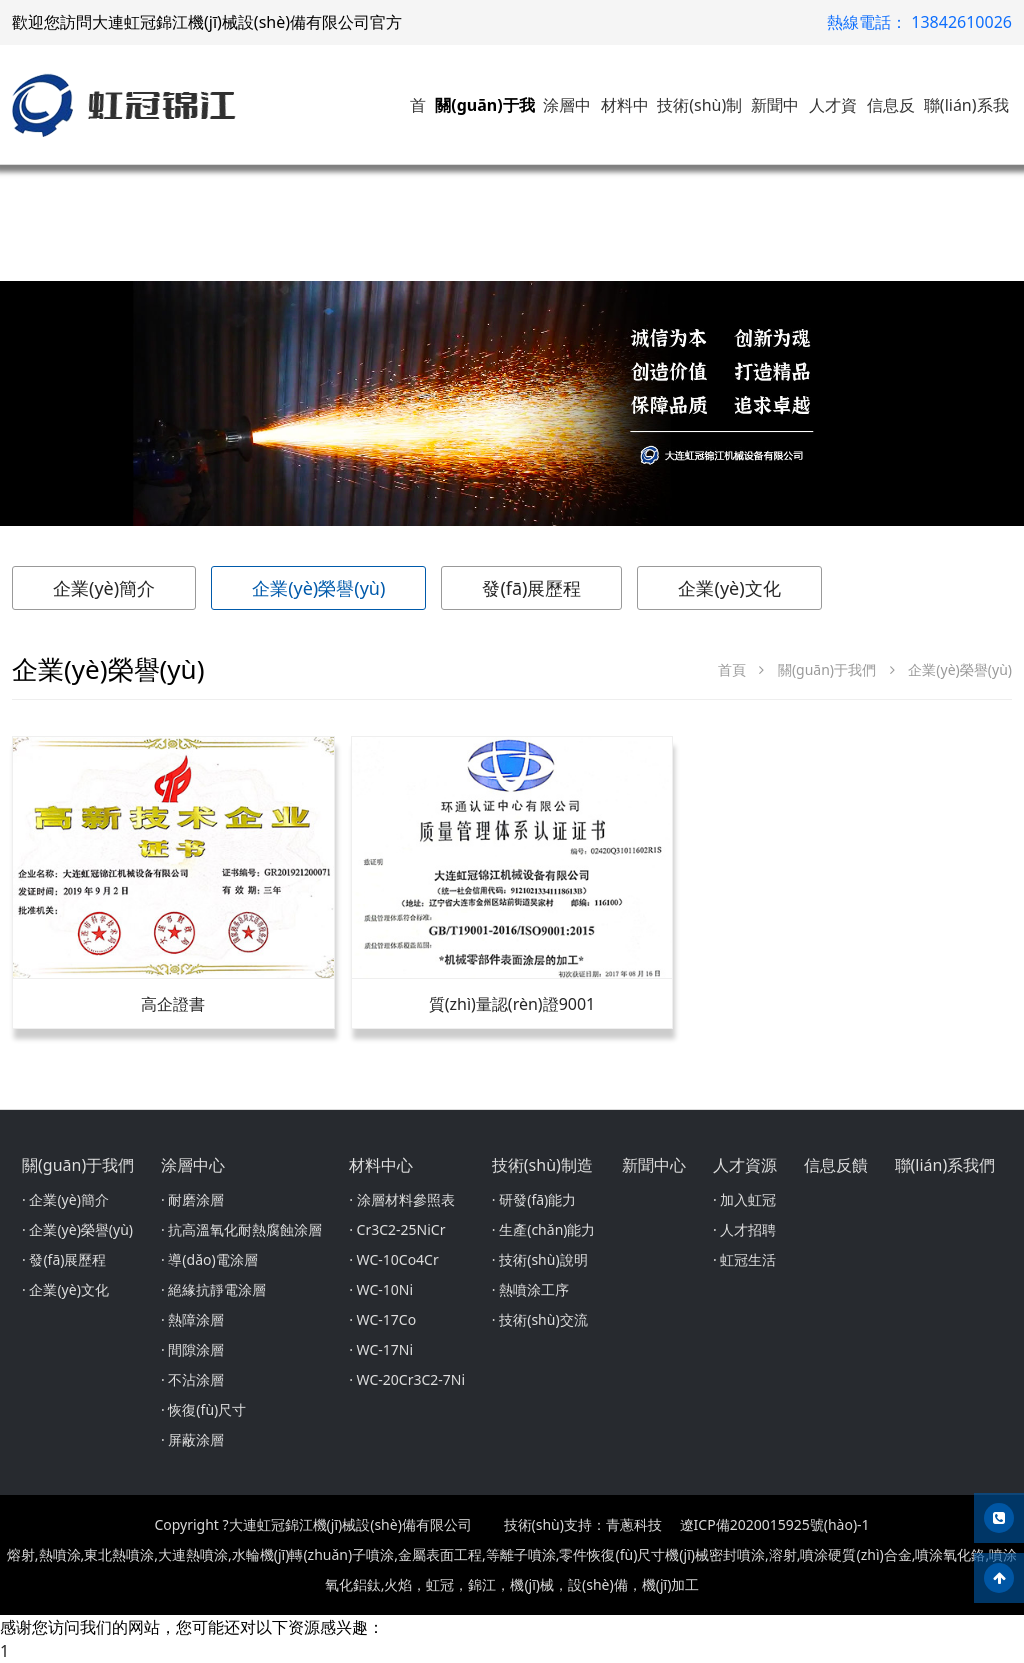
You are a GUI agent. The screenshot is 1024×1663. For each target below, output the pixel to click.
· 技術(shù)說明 (540, 1259)
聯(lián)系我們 (945, 1165)
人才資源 (745, 1165)
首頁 (732, 669)
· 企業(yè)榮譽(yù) (77, 1229)
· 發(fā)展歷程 (64, 1259)
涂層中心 (193, 1165)
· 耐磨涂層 (192, 1199)
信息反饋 (836, 1165)
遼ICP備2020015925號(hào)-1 (775, 1524)
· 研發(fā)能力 (534, 1199)
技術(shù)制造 (542, 1165)
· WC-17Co (382, 1319)
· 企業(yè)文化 (65, 1289)
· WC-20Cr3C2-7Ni (407, 1379)
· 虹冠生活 (744, 1259)
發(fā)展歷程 (531, 588)
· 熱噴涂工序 (530, 1289)
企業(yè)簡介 (104, 588)
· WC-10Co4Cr (394, 1259)
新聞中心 (654, 1165)
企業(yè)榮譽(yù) (318, 588)
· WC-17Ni (381, 1349)
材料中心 (381, 1165)
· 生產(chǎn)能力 (544, 1229)
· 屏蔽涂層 (192, 1439)
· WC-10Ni (381, 1289)
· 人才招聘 (744, 1229)
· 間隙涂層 (192, 1349)
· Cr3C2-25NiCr (397, 1229)
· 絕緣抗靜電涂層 (213, 1289)
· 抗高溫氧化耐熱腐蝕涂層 (241, 1229)
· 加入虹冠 (744, 1199)
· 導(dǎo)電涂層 (209, 1259)
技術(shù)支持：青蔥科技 (583, 1524)
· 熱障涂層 (192, 1319)
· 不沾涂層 (192, 1379)
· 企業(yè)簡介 (65, 1199)
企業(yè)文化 (729, 588)
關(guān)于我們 (827, 669)
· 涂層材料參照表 (401, 1199)
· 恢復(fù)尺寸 (203, 1409)
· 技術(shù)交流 (540, 1319)
